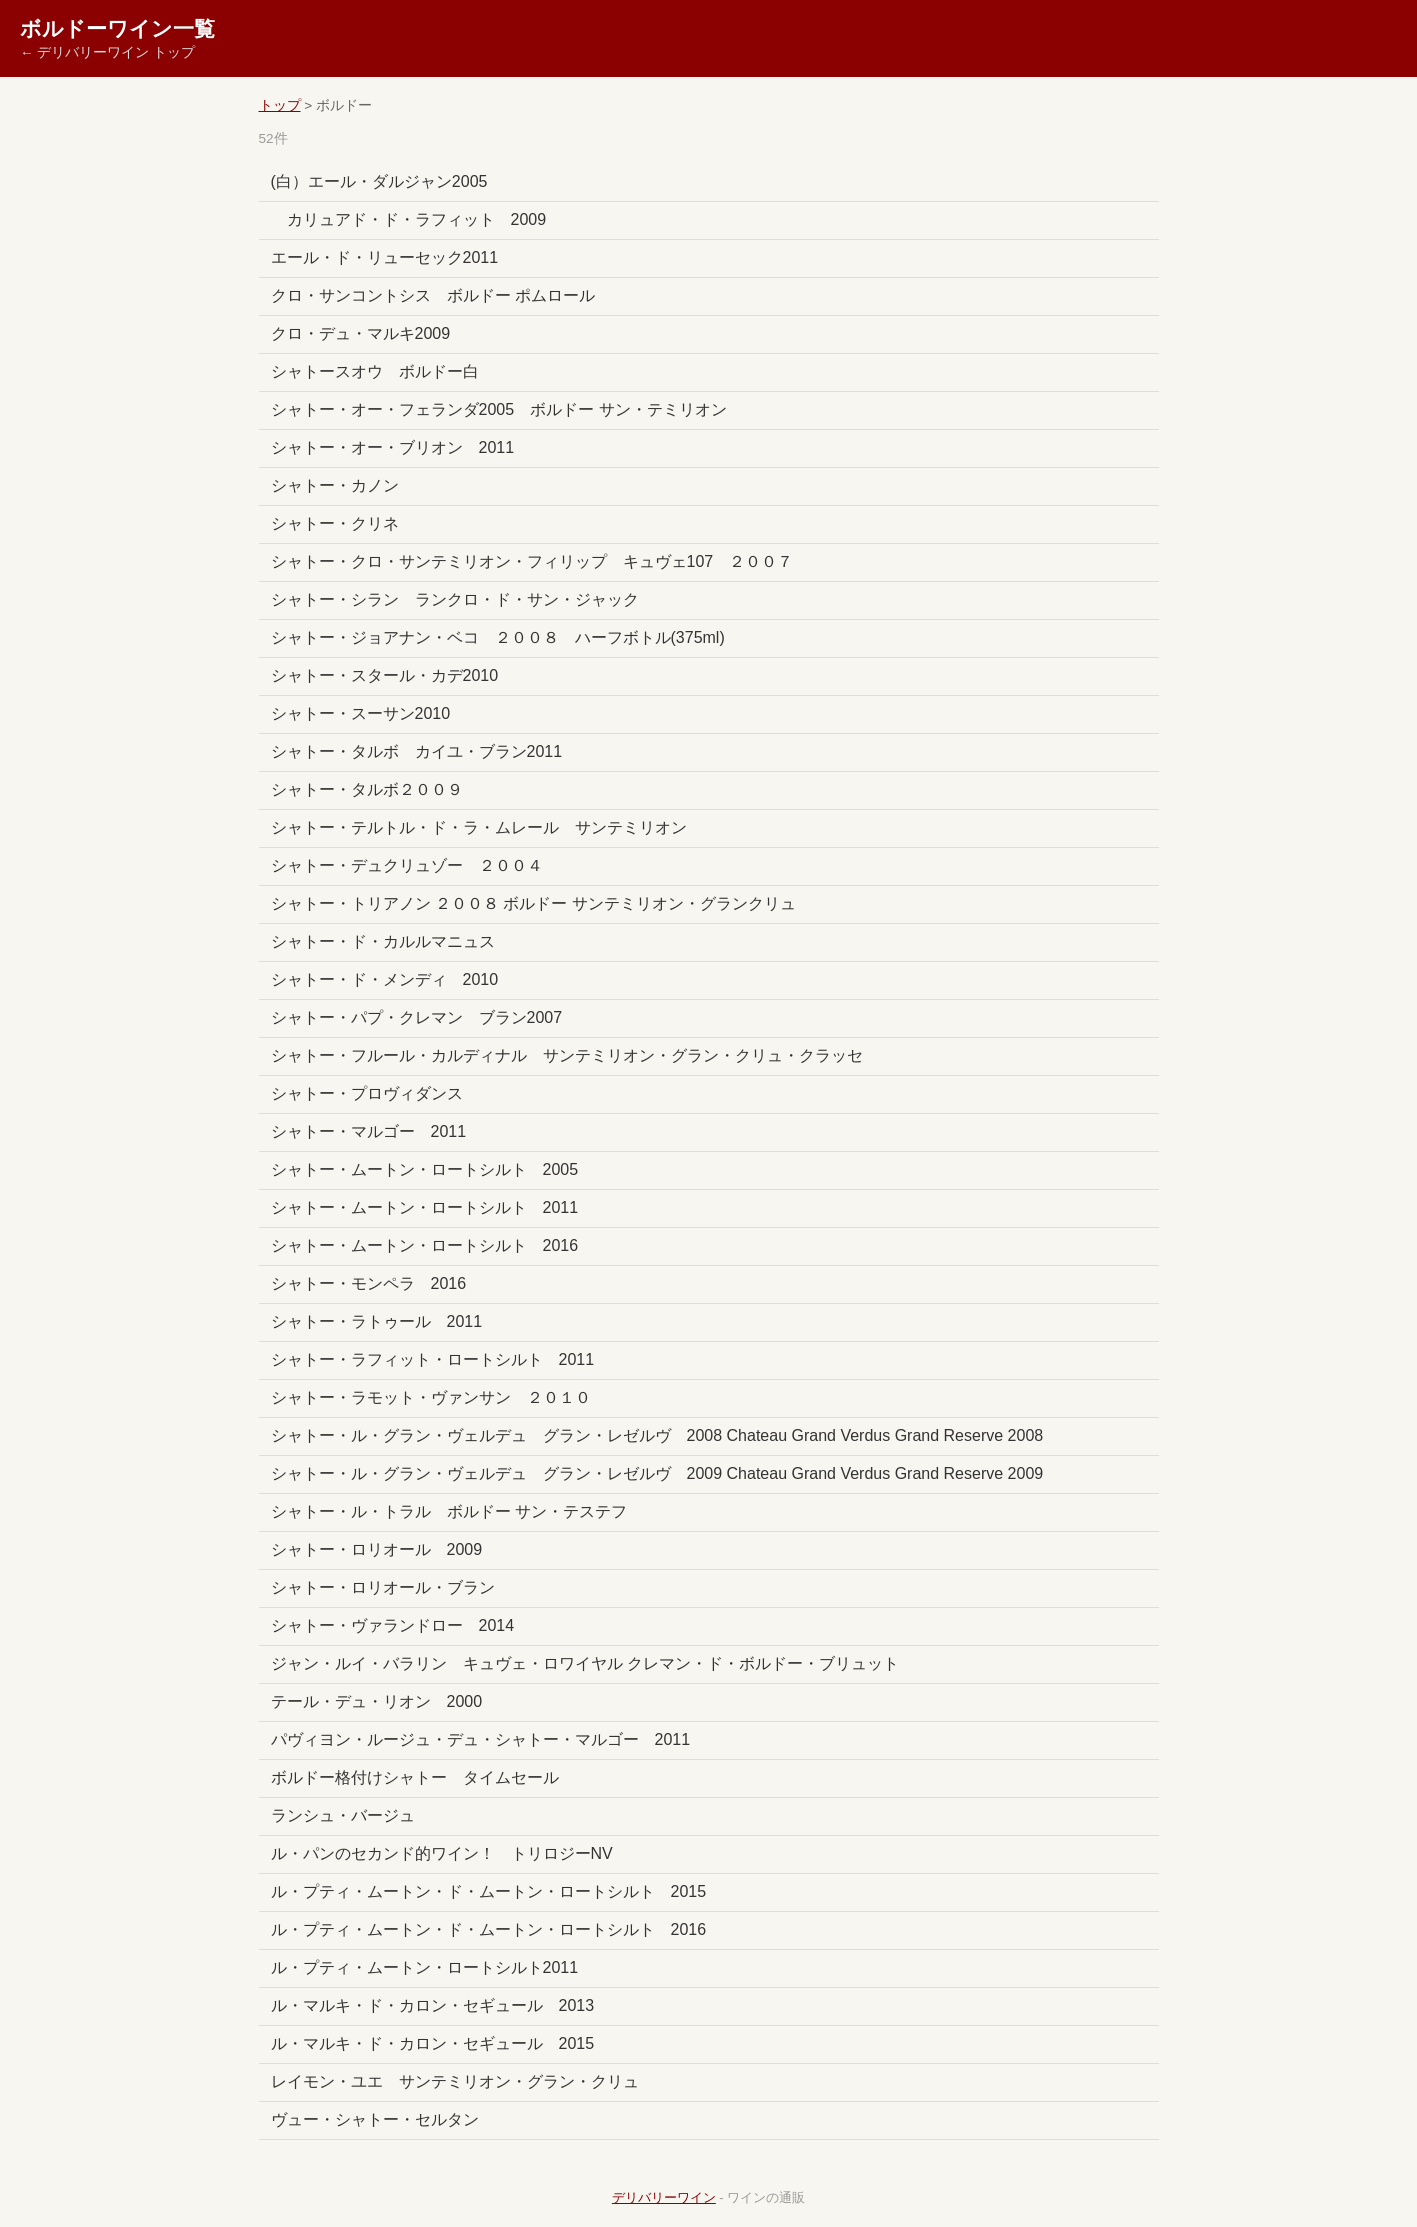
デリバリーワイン (664, 2197)
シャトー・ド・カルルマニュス (383, 941)
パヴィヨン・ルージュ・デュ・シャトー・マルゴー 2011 (481, 1739)
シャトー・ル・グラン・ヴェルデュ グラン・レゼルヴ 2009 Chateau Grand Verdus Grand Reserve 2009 (657, 1473)
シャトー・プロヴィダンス (367, 1093)
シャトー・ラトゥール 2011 (377, 1321)
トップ (280, 105)
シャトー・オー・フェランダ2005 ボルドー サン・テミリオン (499, 409)
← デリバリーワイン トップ (107, 52)
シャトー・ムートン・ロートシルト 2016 (425, 1245)
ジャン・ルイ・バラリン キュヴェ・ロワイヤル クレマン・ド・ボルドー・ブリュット (585, 1663)
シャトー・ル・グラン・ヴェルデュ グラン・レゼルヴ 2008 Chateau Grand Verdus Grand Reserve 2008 (657, 1435)
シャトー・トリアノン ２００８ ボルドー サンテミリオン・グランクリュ (533, 903)
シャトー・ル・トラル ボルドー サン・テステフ (449, 1511)
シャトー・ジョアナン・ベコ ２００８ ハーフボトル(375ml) (498, 637)
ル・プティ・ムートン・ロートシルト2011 (425, 1967)
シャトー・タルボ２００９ (367, 789)
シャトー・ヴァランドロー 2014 (393, 1625)
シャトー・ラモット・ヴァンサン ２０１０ (431, 1397)
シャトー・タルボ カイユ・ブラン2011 (417, 751)
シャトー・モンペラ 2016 (369, 1283)
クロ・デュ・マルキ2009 (361, 333)
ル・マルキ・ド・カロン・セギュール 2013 (433, 2005)
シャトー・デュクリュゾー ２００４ (415, 865)
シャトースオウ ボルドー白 (375, 371)
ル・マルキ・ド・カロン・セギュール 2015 (433, 2043)
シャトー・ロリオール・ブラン (383, 1587)
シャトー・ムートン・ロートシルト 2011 (425, 1207)
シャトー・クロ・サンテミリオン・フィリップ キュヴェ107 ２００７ (532, 561)
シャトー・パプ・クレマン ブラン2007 (417, 1017)
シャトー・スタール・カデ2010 (385, 675)
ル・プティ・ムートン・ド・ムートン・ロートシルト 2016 (489, 1929)
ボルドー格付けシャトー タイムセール (415, 1777)
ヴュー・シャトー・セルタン (375, 2119)
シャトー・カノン (335, 485)
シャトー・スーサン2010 (361, 713)
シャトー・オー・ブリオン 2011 (393, 447)
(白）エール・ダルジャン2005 (379, 181)
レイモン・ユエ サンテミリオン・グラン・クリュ (455, 2081)
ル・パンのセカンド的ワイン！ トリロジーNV (442, 1853)
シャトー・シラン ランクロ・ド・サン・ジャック (455, 599)
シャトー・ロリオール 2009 (377, 1549)
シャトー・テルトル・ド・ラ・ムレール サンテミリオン (479, 827)
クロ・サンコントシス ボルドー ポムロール (433, 295)
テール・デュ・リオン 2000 (377, 1701)
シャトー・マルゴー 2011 (369, 1131)
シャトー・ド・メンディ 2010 (385, 979)
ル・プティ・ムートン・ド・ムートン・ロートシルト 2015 (489, 1891)
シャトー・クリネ (335, 523)
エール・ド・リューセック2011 (385, 257)
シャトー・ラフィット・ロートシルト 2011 (433, 1359)
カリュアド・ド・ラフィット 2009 (409, 219)
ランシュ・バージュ (343, 1815)
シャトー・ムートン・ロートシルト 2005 (425, 1169)
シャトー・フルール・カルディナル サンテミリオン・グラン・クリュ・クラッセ (567, 1055)
